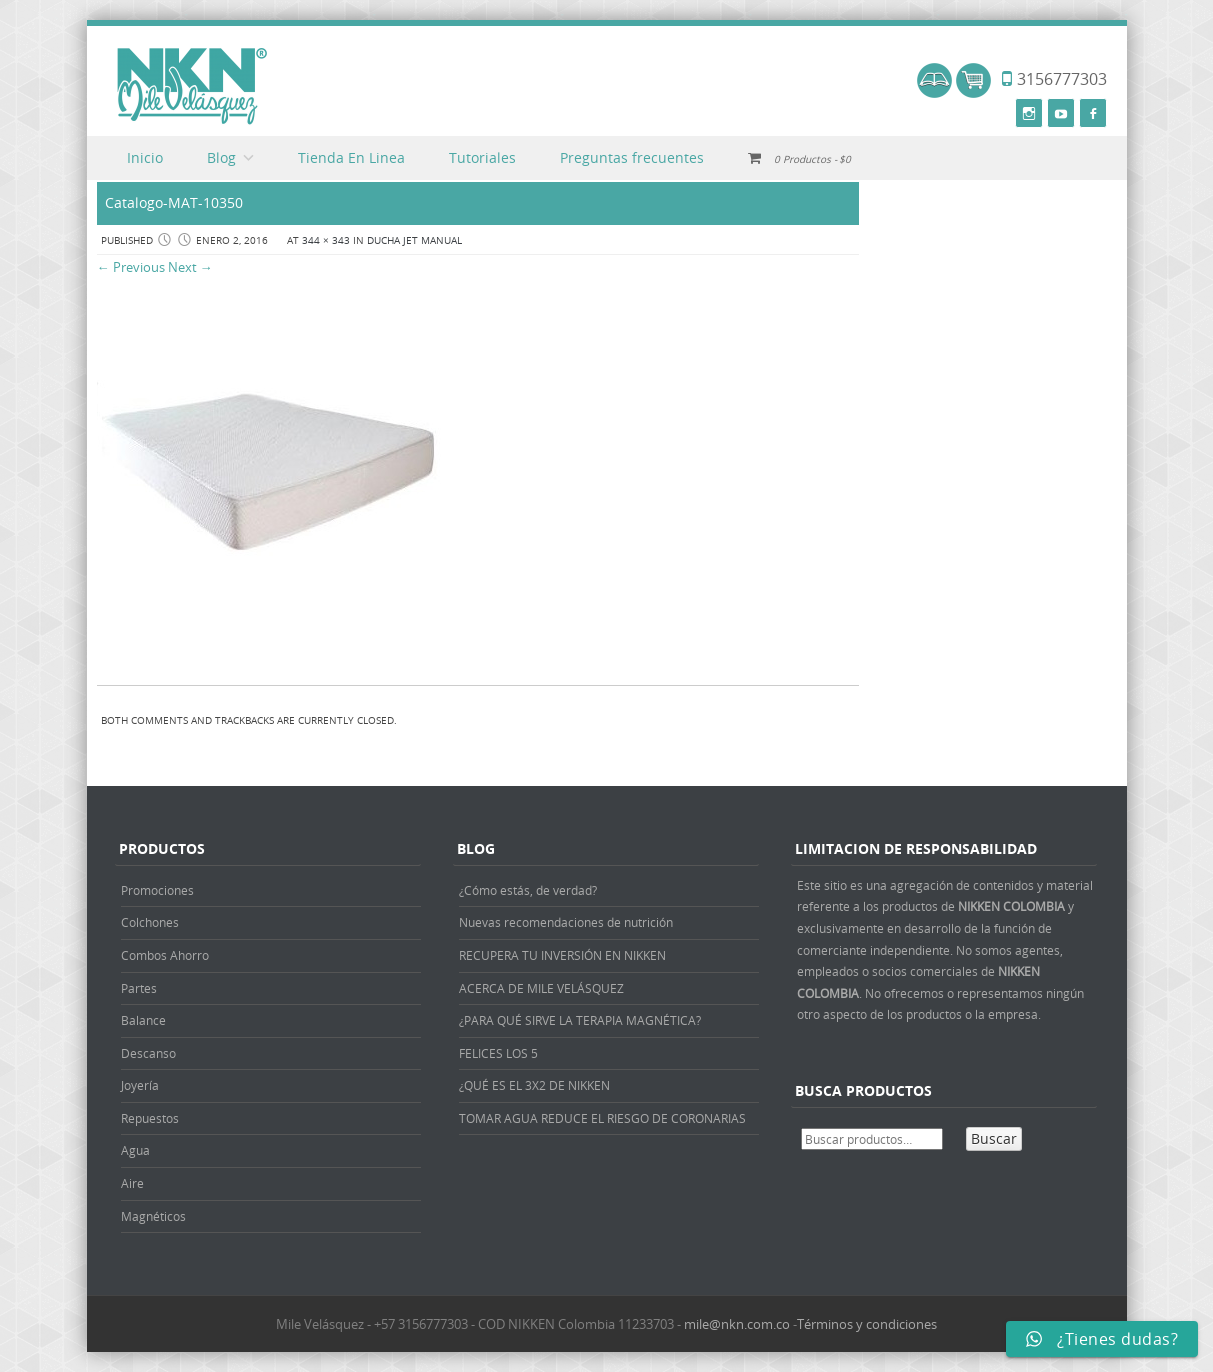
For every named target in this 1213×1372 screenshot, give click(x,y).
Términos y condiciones (867, 1324)
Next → (190, 267)
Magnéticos (153, 1216)
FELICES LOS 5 (498, 1053)
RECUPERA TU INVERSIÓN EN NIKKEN (562, 955)
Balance (143, 1020)
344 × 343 (326, 240)
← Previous (131, 267)
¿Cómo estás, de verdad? (528, 890)
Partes (139, 988)
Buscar (994, 1138)
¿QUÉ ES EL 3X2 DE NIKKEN (534, 1085)
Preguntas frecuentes (632, 157)
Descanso (148, 1053)
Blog (221, 157)
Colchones (150, 922)
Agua (135, 1150)
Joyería (140, 1085)
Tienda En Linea (351, 157)
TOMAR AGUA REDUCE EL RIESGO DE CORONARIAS (602, 1118)
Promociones (157, 890)
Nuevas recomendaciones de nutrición (566, 922)
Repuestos (150, 1118)
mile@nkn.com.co (737, 1324)
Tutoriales (482, 157)
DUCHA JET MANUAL (414, 240)
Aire (132, 1183)
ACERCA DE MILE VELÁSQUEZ (541, 988)
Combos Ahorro (165, 955)
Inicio (145, 157)
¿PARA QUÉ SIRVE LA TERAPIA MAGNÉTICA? (580, 1020)
